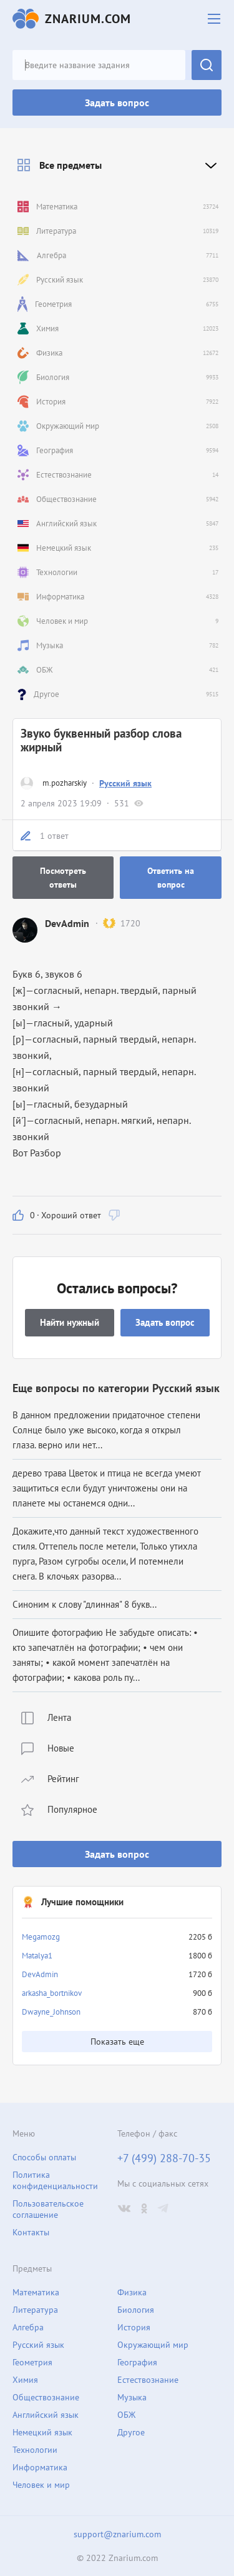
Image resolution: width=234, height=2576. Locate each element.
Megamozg (41, 1937)
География (137, 2362)
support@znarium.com (117, 2534)
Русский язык (125, 783)
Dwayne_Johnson (51, 2012)
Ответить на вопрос (170, 877)
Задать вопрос (117, 102)
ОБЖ (126, 2414)
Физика (132, 2292)
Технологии (34, 2449)
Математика (35, 2292)
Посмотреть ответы (63, 877)
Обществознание (45, 2397)
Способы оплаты (44, 2157)
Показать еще (117, 2041)
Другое (131, 2432)
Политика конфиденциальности (55, 2180)
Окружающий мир (152, 2344)
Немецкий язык (42, 2432)
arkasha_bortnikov (52, 1993)
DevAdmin (40, 1974)
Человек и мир (41, 2484)
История (133, 2327)
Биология (135, 2309)
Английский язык (45, 2414)
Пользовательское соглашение (48, 2209)
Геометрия (32, 2362)
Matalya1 (37, 1955)
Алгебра (28, 2327)
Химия (25, 2379)
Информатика (39, 2467)
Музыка (132, 2397)
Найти (206, 65)
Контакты (30, 2232)
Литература (35, 2309)
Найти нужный (69, 1322)
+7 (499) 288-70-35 (164, 2158)
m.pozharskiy (64, 783)
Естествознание (147, 2379)
